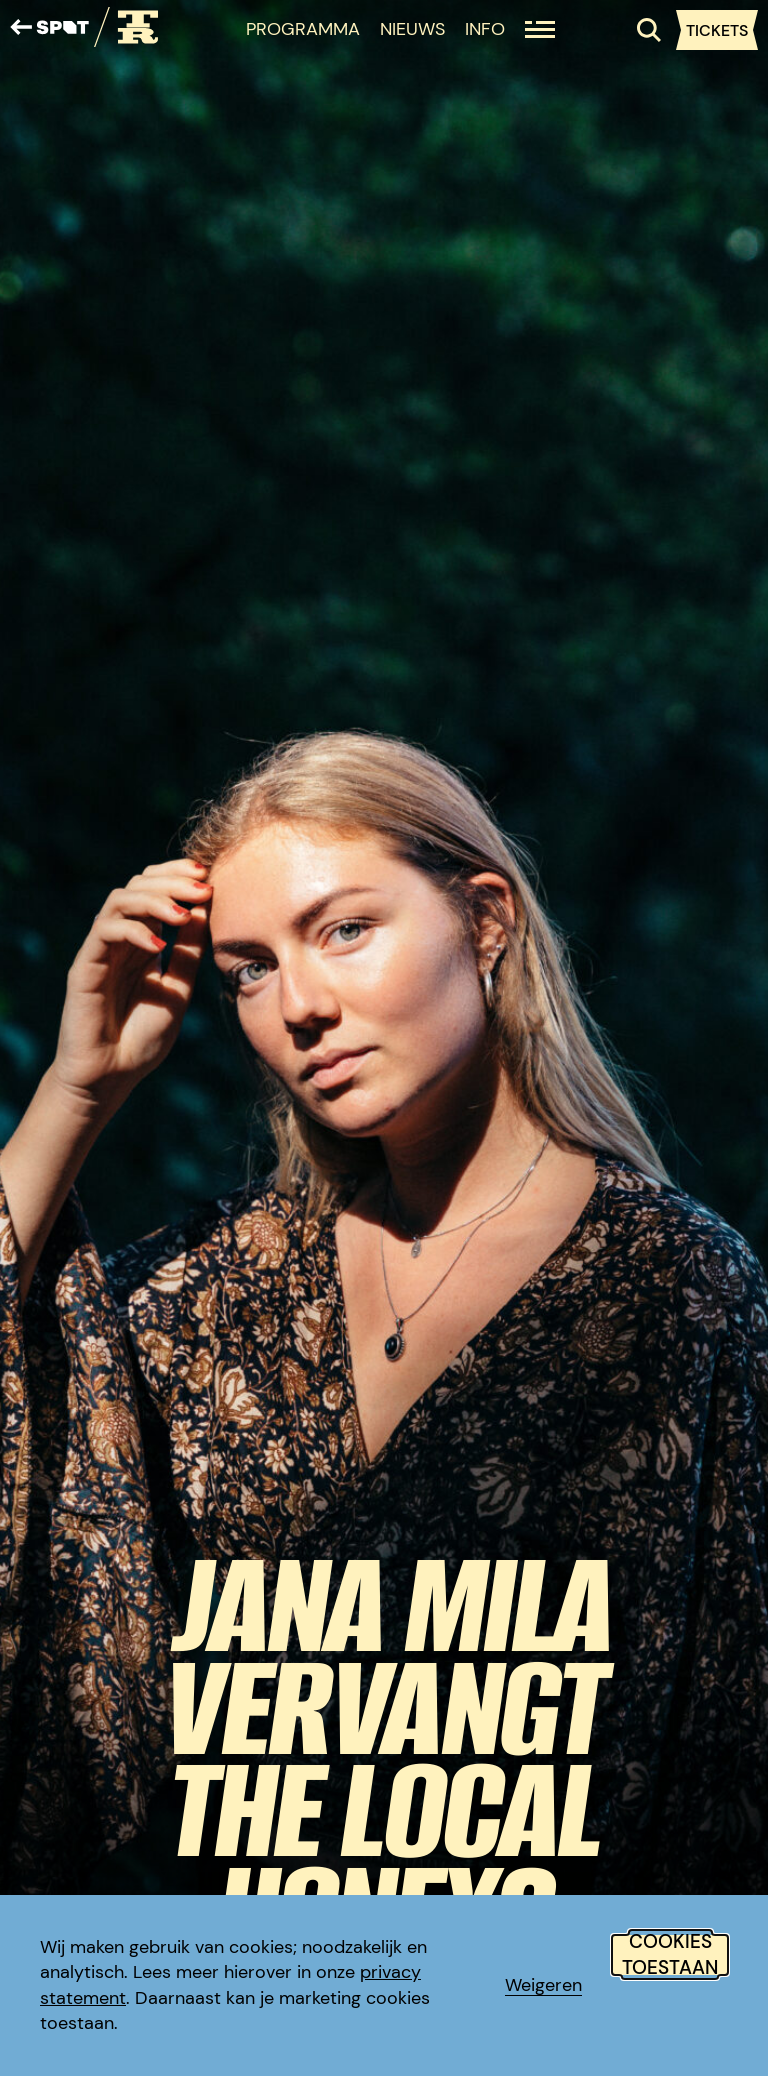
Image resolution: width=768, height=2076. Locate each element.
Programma (303, 29)
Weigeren (543, 1985)
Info (485, 29)
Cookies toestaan (670, 1955)
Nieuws (412, 29)
